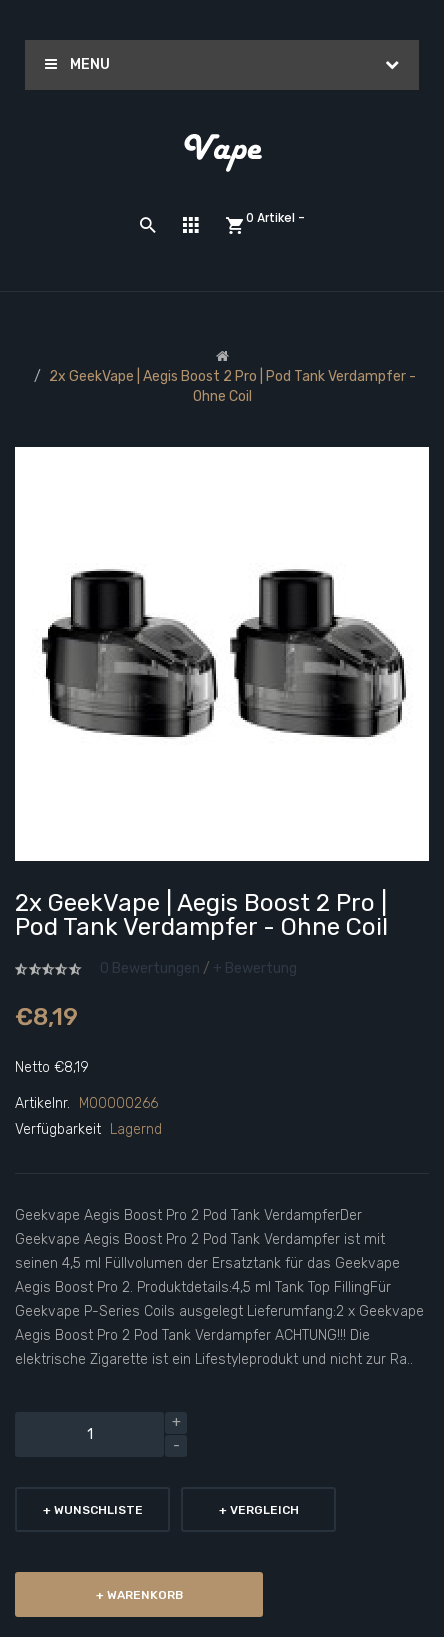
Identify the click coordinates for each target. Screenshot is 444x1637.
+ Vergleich (259, 1510)
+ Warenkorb (139, 1595)
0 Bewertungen (150, 968)
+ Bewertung (255, 968)
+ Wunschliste (93, 1510)
